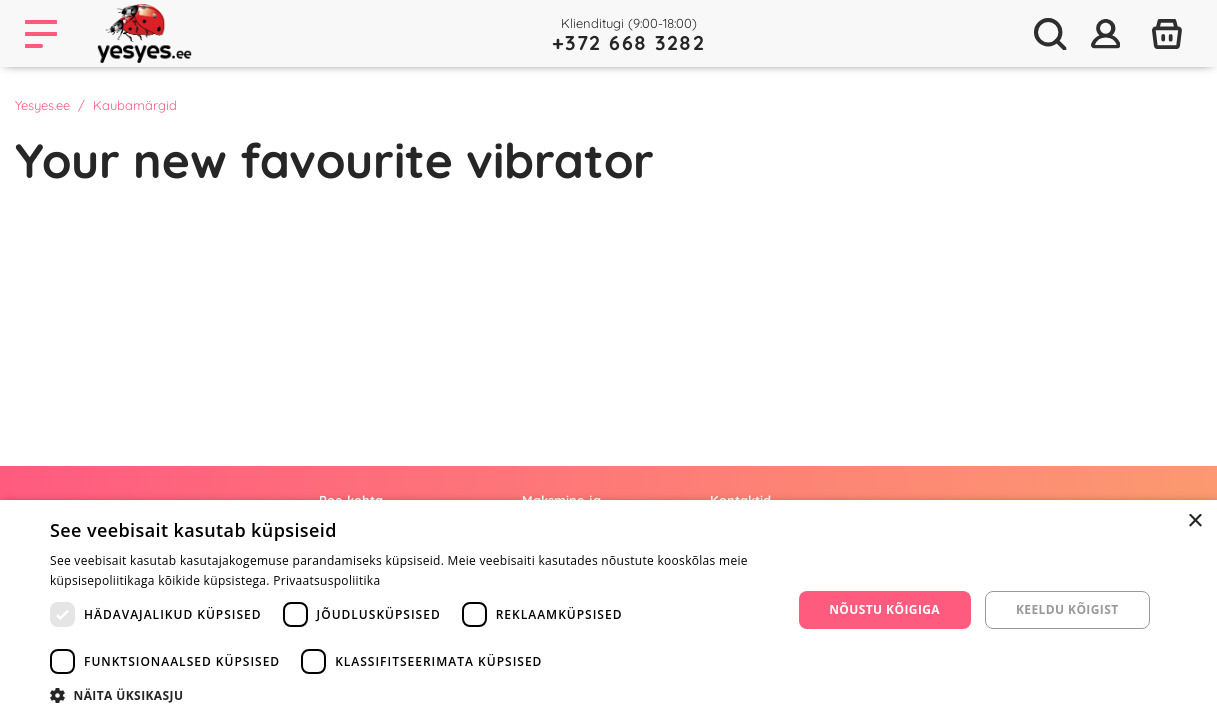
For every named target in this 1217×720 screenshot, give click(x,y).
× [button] (1194, 521)
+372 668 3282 (629, 42)
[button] (410, 695)
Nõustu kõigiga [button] (884, 609)
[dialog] (608, 610)
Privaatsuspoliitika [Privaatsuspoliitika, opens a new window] (326, 580)
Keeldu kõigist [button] (1067, 609)
